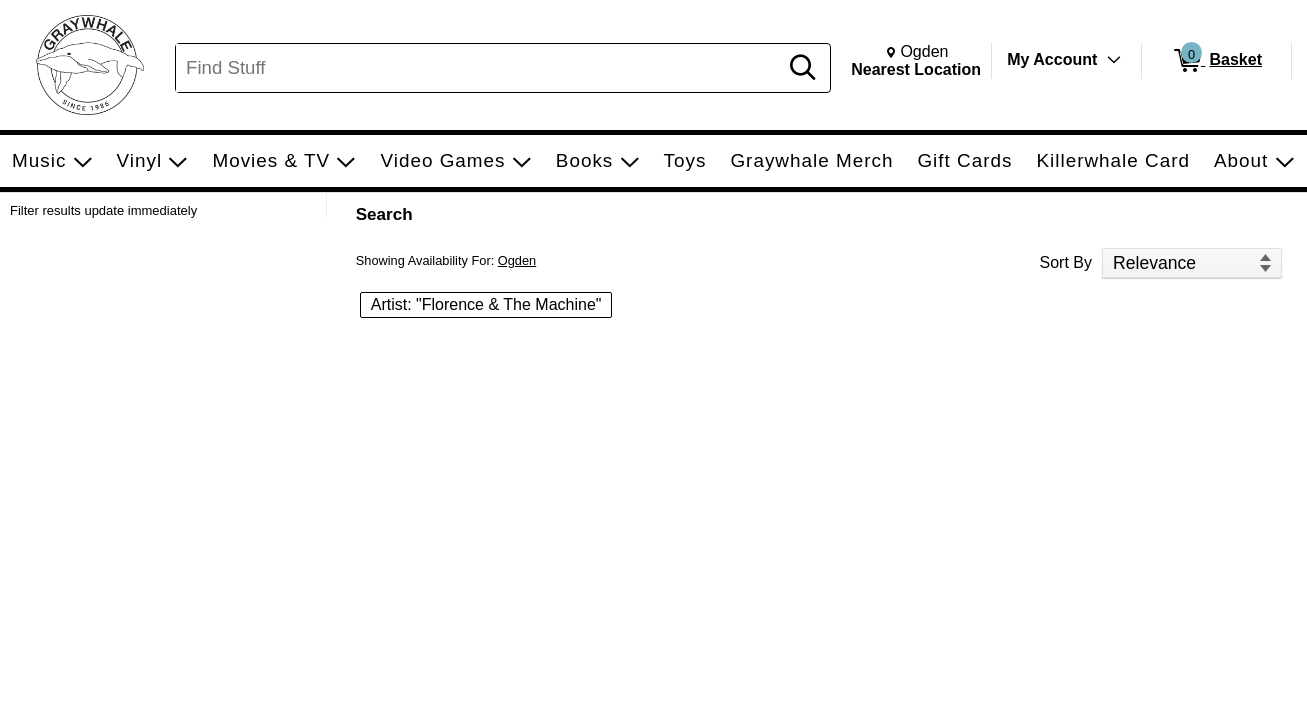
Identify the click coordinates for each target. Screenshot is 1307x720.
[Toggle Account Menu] (1114, 60)
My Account (1052, 59)
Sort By (1066, 262)
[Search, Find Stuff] (479, 68)
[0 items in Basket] (1216, 61)
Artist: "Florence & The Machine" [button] (486, 304)
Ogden (517, 260)
